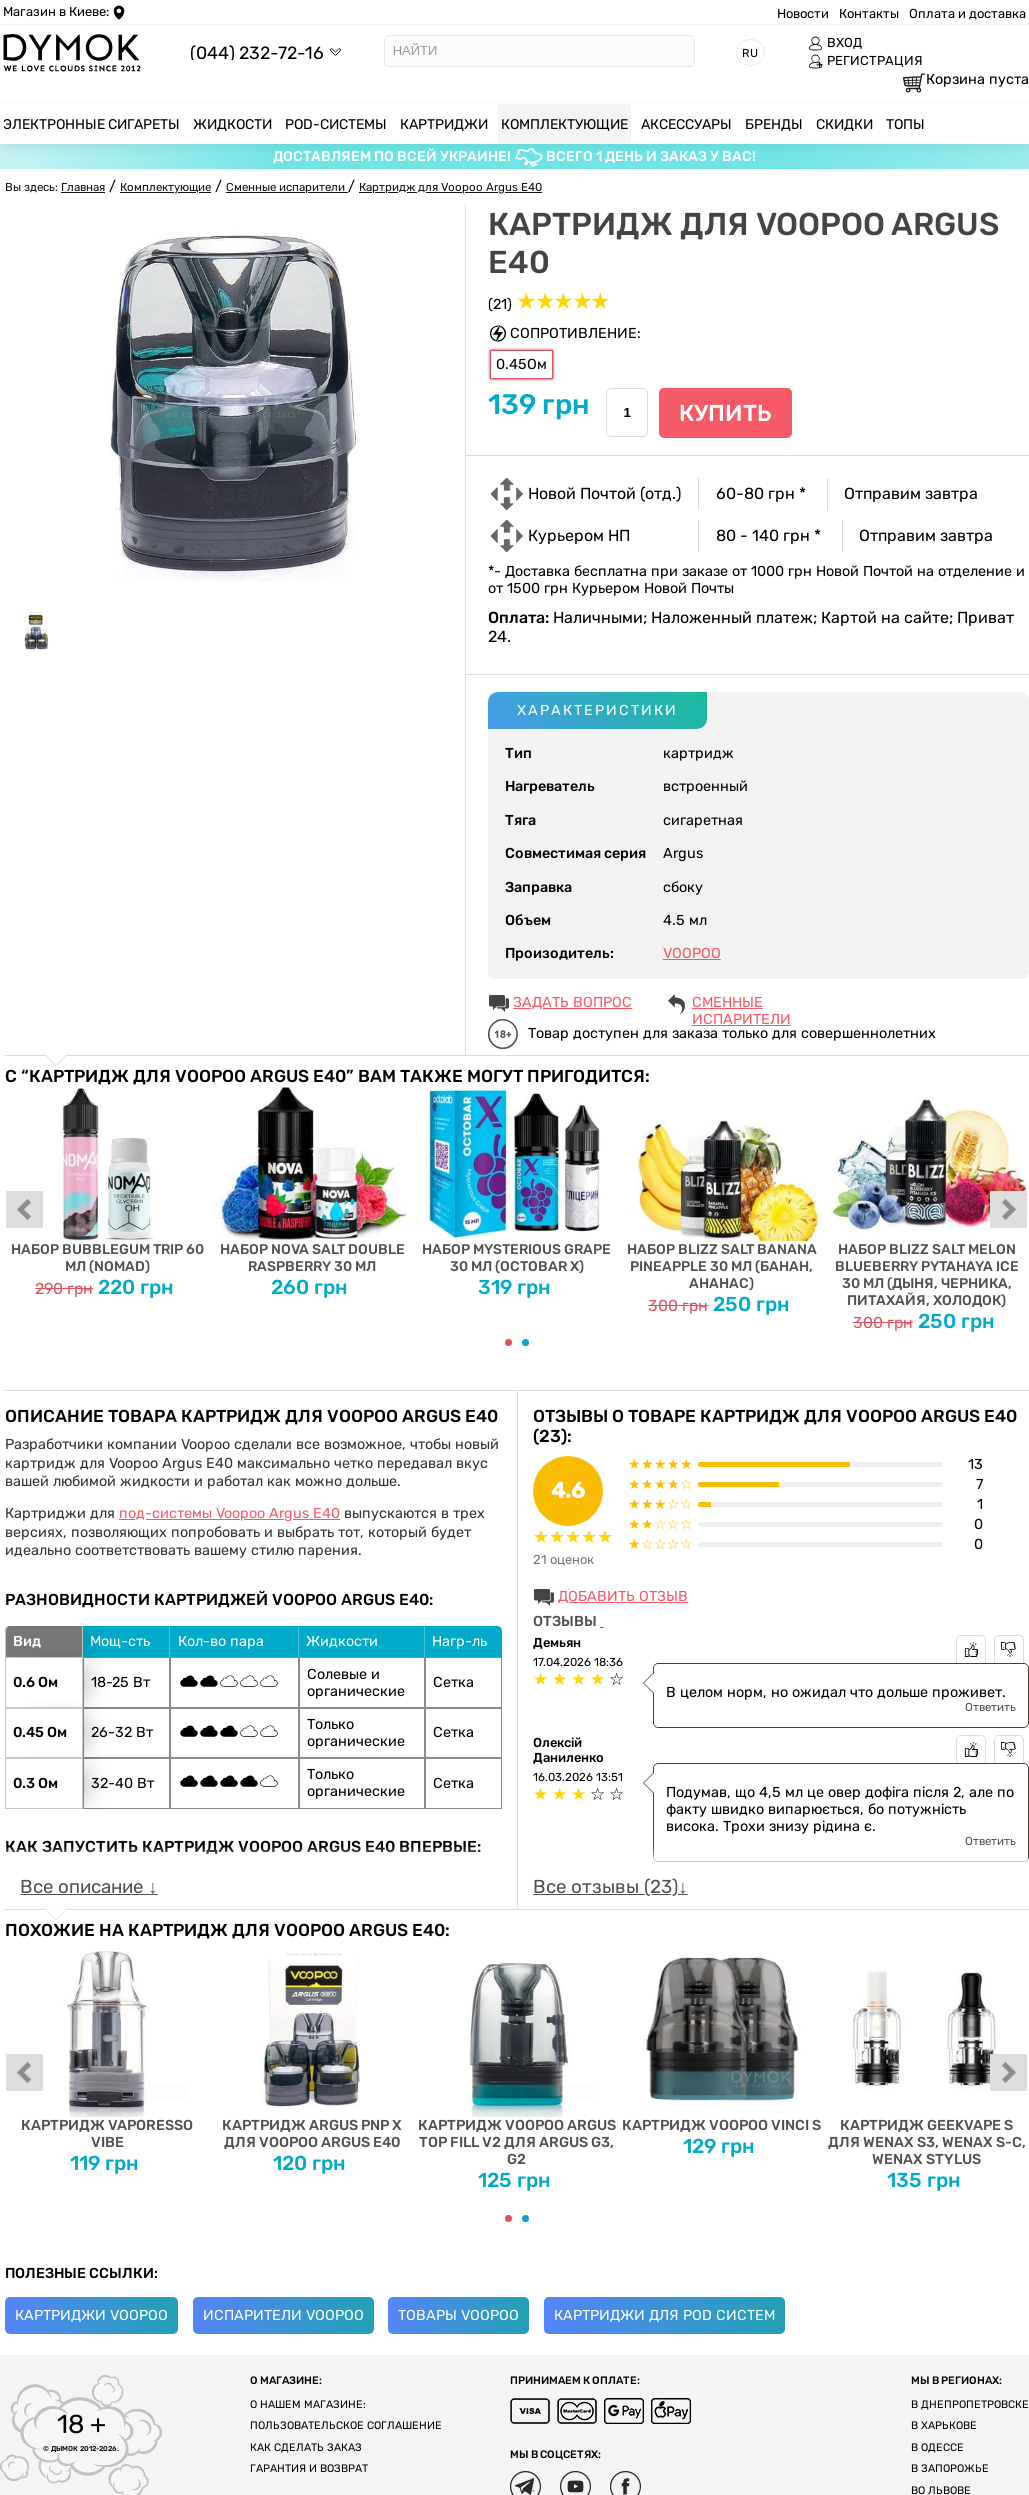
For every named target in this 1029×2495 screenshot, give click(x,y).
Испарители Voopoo (283, 2315)
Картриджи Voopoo (91, 2315)
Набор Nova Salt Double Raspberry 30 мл (312, 1180)
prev (25, 1211)
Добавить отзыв (623, 1596)
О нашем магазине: (308, 2404)
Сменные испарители (741, 1004)
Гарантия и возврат (309, 2468)
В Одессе (937, 2447)
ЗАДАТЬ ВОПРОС (572, 1002)
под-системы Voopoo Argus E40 (229, 1513)
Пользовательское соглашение (346, 2425)
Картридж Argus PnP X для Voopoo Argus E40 (312, 2045)
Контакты (869, 13)
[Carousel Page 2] (525, 1342)
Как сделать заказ (306, 2447)
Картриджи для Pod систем (664, 2315)
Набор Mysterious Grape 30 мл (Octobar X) (517, 1180)
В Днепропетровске (970, 2404)
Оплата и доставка (967, 13)
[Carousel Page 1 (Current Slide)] (508, 1342)
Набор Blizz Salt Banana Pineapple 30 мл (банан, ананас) (721, 1189)
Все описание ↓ (88, 1887)
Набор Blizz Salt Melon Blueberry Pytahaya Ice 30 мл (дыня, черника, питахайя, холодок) (926, 1197)
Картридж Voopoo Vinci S (721, 2037)
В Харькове (944, 2425)
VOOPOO (692, 953)
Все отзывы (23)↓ (610, 1887)
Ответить (990, 1707)
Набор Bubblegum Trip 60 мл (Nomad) (107, 1180)
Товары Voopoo (458, 2315)
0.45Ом (521, 364)
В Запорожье (950, 2468)
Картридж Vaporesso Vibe (107, 2045)
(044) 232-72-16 (257, 52)
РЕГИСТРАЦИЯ (865, 61)
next (1009, 1211)
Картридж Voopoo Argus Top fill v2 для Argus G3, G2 (517, 2054)
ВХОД (835, 43)
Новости (803, 13)
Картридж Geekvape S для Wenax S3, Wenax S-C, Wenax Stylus (926, 2054)
